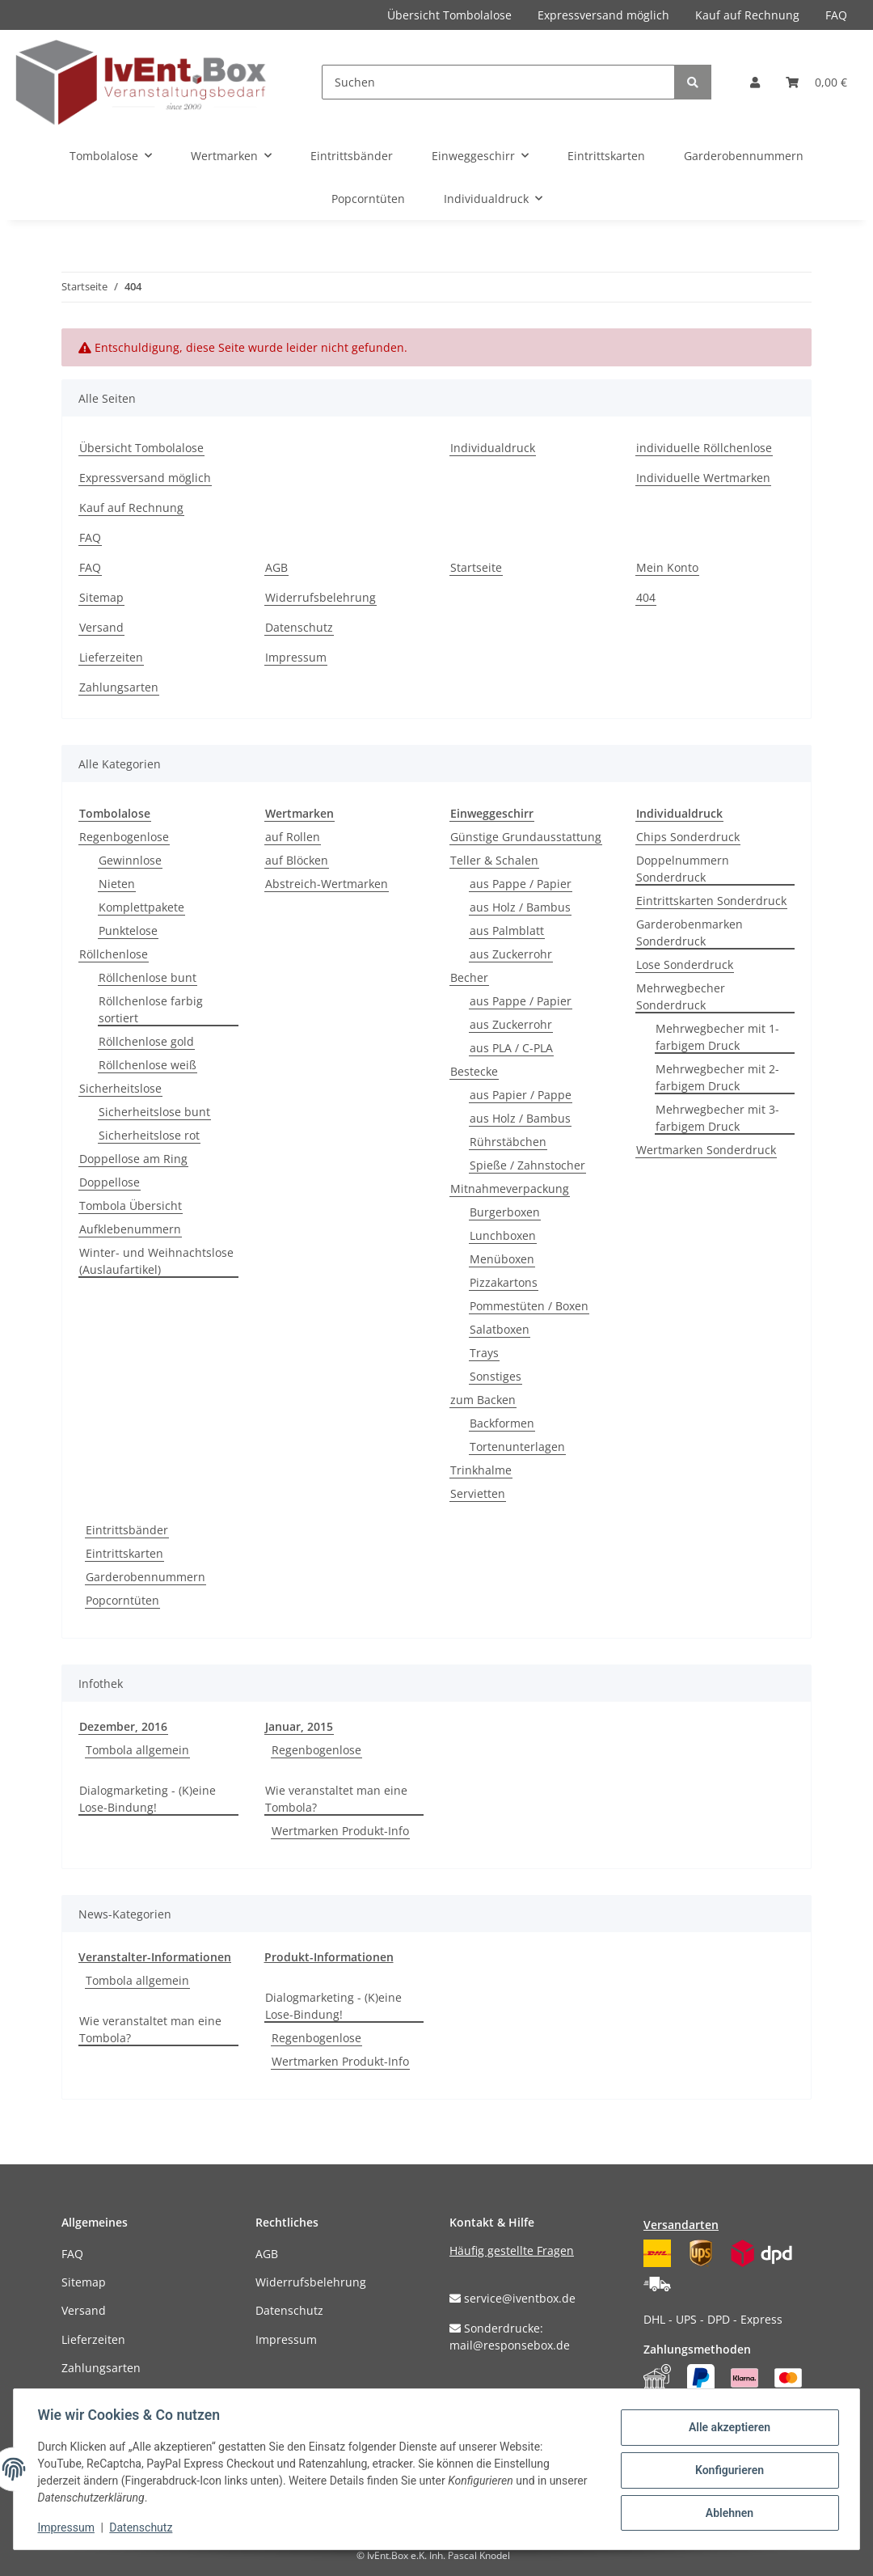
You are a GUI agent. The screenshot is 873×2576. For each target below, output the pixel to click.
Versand (101, 627)
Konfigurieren (727, 2470)
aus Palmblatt (507, 930)
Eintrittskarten (124, 1553)
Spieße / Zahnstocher (527, 1165)
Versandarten (681, 2224)
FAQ (836, 15)
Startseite (476, 567)
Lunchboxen (503, 1235)
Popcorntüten (122, 1600)
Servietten (477, 1493)
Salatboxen (499, 1329)
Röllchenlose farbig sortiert (151, 1009)
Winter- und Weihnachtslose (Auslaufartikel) (156, 1261)
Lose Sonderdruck (684, 964)
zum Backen (483, 1399)
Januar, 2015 (299, 1726)
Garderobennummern (145, 1576)
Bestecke (474, 1071)
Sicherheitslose (120, 1088)
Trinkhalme (481, 1470)
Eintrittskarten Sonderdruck (711, 900)
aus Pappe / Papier (520, 883)
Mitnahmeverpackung (509, 1188)
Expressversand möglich (603, 15)
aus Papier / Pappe (520, 1094)
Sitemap (101, 597)
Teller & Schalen (494, 860)
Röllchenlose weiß (147, 1064)
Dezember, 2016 (123, 1726)
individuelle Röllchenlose (704, 447)
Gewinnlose (130, 860)
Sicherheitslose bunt (154, 1111)
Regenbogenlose (124, 836)
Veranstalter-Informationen (154, 1957)
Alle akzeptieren (727, 2428)
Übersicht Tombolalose (449, 15)
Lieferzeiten (111, 657)
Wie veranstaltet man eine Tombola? (336, 1799)
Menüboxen (502, 1259)
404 (646, 597)
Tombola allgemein (137, 1750)
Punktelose (128, 930)
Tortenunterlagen (517, 1446)
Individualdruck (492, 447)
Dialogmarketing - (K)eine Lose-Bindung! (147, 1799)
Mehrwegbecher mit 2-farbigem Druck (717, 1077)
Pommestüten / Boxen (529, 1305)
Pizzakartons (504, 1282)
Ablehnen (727, 2512)
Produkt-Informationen (329, 1957)
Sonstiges (495, 1376)
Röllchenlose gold (146, 1041)
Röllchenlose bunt (147, 977)
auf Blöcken (296, 860)
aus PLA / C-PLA (511, 1047)
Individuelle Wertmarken (703, 477)
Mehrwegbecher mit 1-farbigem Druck (717, 1037)
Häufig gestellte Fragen (511, 2250)
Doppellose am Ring (133, 1158)
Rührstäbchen (508, 1141)
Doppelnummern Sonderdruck (682, 868)
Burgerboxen (505, 1212)
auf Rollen (292, 836)
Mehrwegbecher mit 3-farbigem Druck (717, 1118)
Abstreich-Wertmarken (326, 883)
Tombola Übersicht (130, 1205)
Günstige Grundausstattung (525, 836)
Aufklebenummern (130, 1229)
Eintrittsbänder (127, 1530)
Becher (469, 977)
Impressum (296, 657)
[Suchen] (498, 82)
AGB (276, 567)
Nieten (117, 883)
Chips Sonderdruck (688, 836)
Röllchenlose (113, 954)
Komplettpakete (141, 907)
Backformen (502, 1423)
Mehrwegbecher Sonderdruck (680, 996)
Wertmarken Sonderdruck (706, 1149)
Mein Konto (667, 567)
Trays (484, 1352)
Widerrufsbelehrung (320, 597)
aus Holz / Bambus (520, 907)
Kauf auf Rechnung (747, 15)
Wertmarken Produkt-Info (340, 1830)
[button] (755, 82)
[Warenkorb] (816, 82)
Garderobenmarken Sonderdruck (689, 932)
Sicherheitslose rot (149, 1135)
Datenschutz (299, 627)
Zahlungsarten (118, 687)
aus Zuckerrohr (511, 954)
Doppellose (109, 1182)
